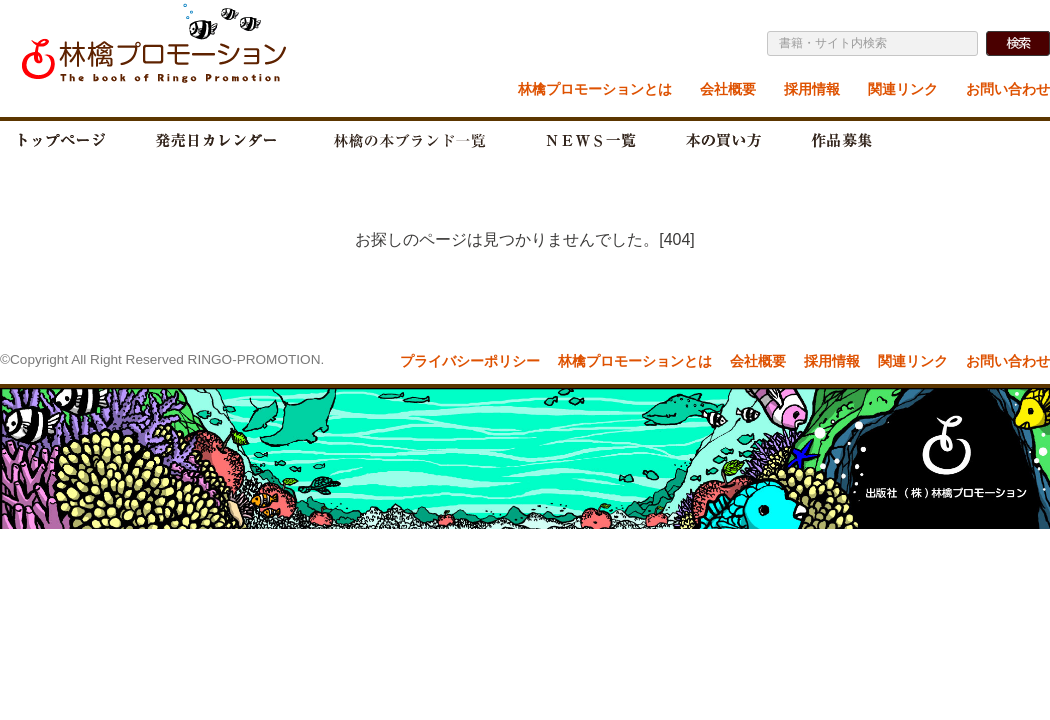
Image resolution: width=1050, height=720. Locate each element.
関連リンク (903, 89)
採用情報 (812, 89)
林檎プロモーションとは (595, 89)
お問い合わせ (1008, 89)
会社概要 (728, 89)
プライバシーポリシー (470, 361)
